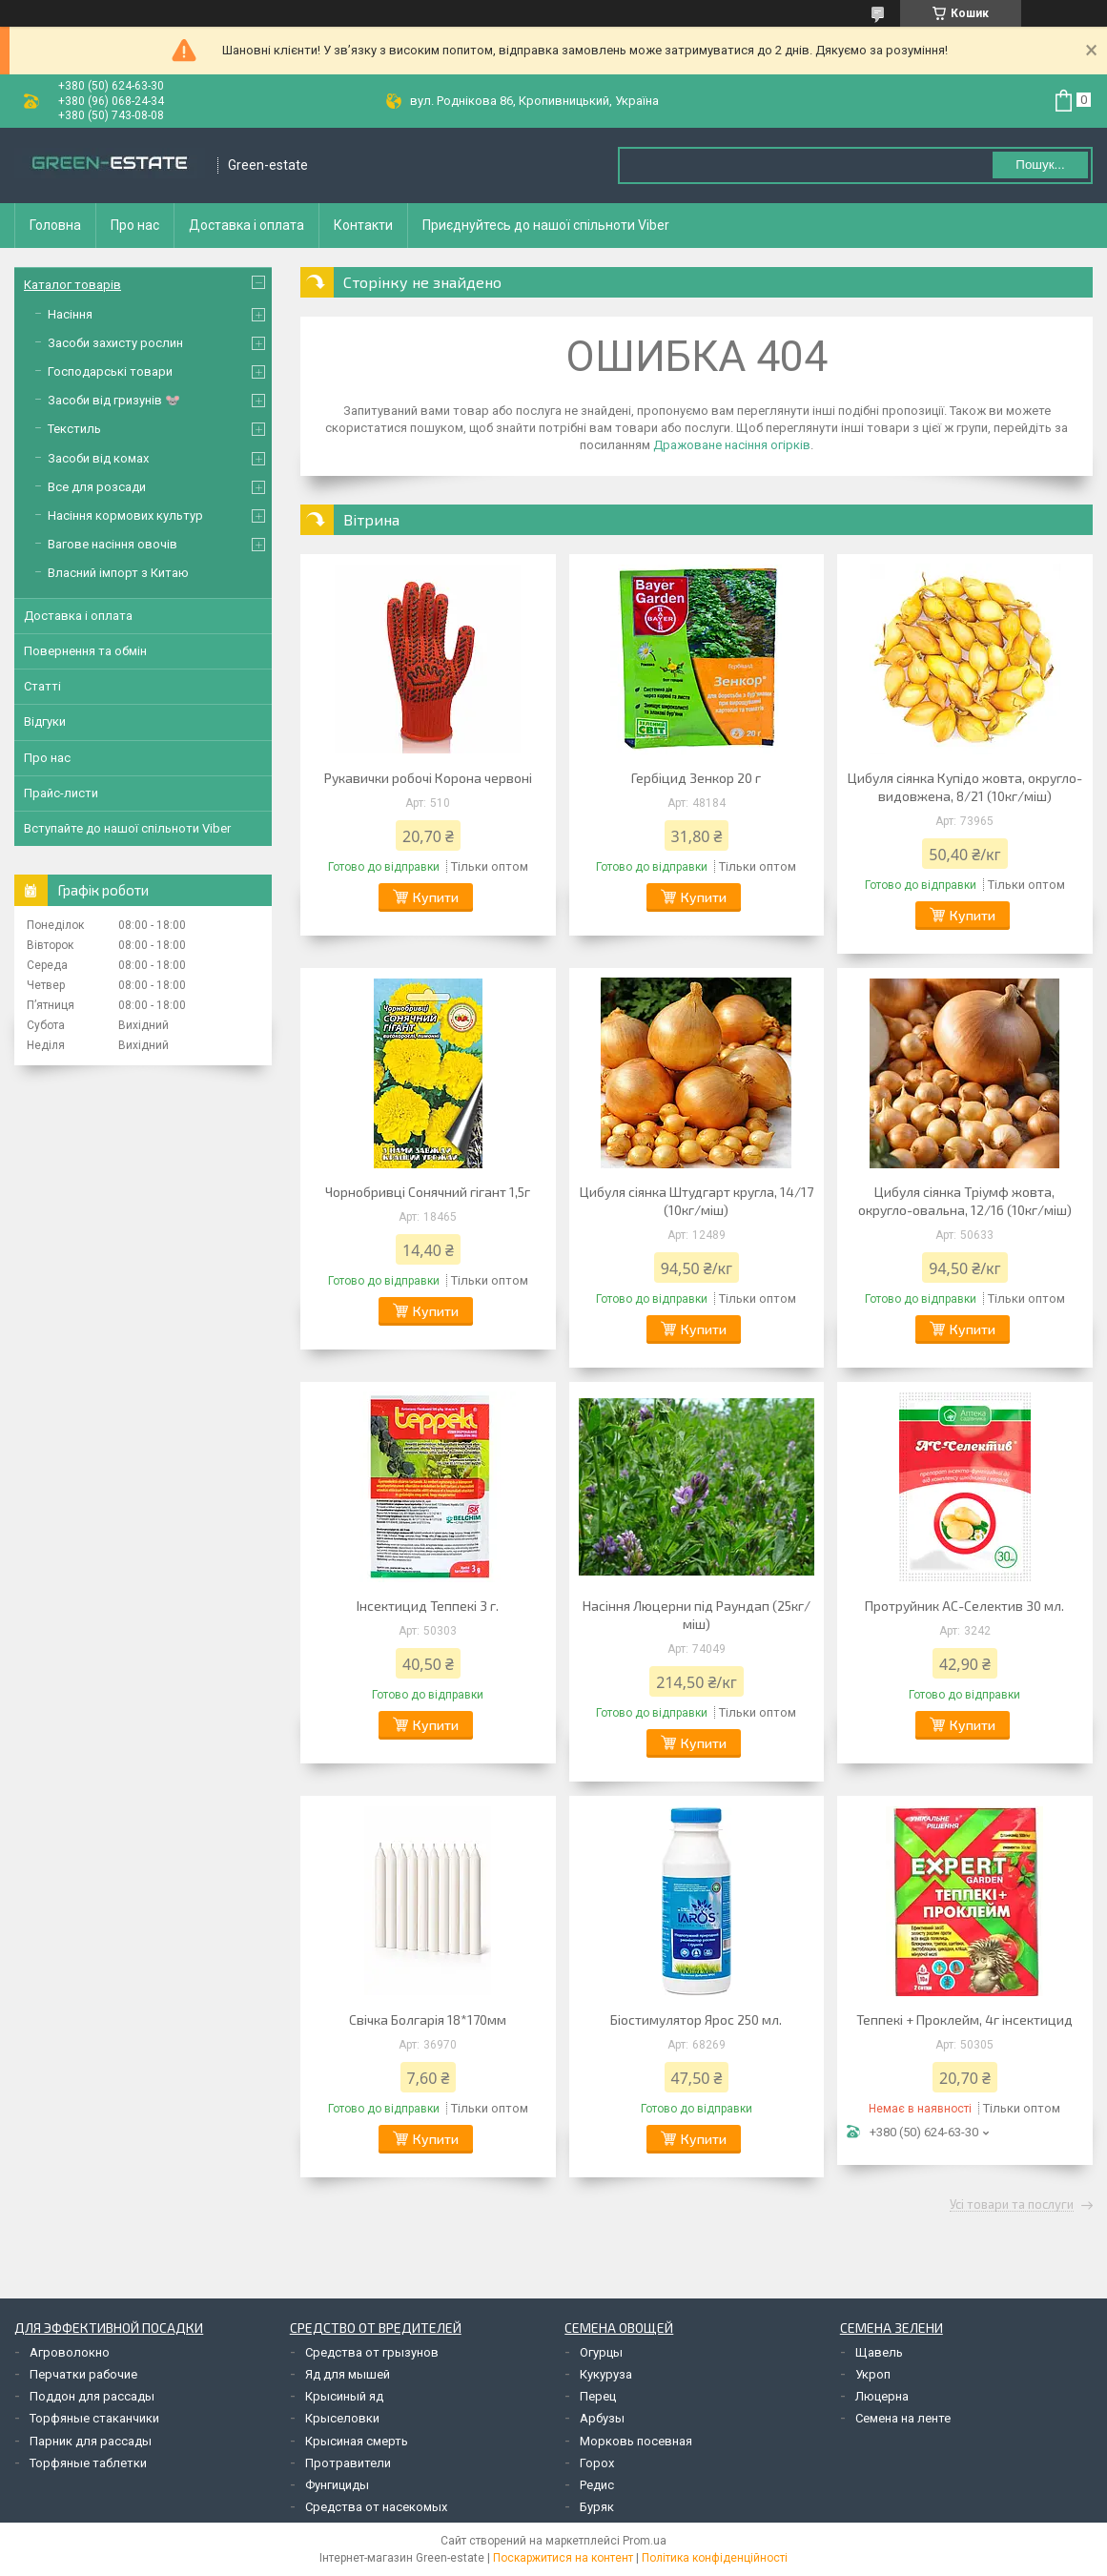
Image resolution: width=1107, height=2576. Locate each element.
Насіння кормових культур (125, 515)
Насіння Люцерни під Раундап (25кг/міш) (696, 1614)
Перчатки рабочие (83, 2374)
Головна (55, 225)
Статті (42, 686)
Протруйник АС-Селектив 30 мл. (964, 1605)
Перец (598, 2396)
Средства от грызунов (372, 2352)
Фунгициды (337, 2485)
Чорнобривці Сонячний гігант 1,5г (427, 1192)
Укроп (873, 2374)
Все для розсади (97, 487)
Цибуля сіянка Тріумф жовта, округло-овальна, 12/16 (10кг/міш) (965, 1201)
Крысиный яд (344, 2396)
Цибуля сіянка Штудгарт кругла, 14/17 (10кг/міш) (696, 1201)
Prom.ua (644, 2540)
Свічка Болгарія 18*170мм (427, 2019)
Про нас (135, 225)
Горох (597, 2463)
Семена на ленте (903, 2418)
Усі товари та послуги (1012, 2205)
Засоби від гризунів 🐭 (114, 400)
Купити (436, 897)
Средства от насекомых (376, 2507)
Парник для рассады (91, 2441)
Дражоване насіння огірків (731, 445)
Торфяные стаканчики (94, 2418)
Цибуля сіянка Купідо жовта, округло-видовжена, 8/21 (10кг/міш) (965, 787)
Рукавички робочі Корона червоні (428, 778)
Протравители (348, 2463)
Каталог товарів (72, 285)
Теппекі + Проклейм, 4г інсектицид (964, 2019)
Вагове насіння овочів (112, 544)
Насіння (70, 314)
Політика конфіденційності (715, 2558)
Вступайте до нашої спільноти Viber (127, 828)
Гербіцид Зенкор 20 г (696, 778)
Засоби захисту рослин (115, 343)
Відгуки (45, 721)
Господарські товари (110, 371)
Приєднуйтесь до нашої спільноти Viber (545, 225)
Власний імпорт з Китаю (118, 573)
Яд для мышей (347, 2374)
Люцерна (882, 2396)
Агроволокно (70, 2352)
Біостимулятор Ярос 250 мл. (696, 2019)
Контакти (363, 225)
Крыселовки (342, 2418)
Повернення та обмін (85, 651)
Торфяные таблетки (88, 2463)
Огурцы (601, 2352)
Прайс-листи (61, 793)
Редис (597, 2485)
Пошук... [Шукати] (1039, 164)
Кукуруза (606, 2374)
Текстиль (74, 429)
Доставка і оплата (246, 225)
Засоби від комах (98, 458)
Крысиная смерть (356, 2441)
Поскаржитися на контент (563, 2558)
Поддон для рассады (92, 2396)
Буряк (597, 2507)
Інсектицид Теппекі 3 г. (428, 1605)
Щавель (879, 2352)
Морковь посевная (636, 2441)
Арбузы (602, 2418)
